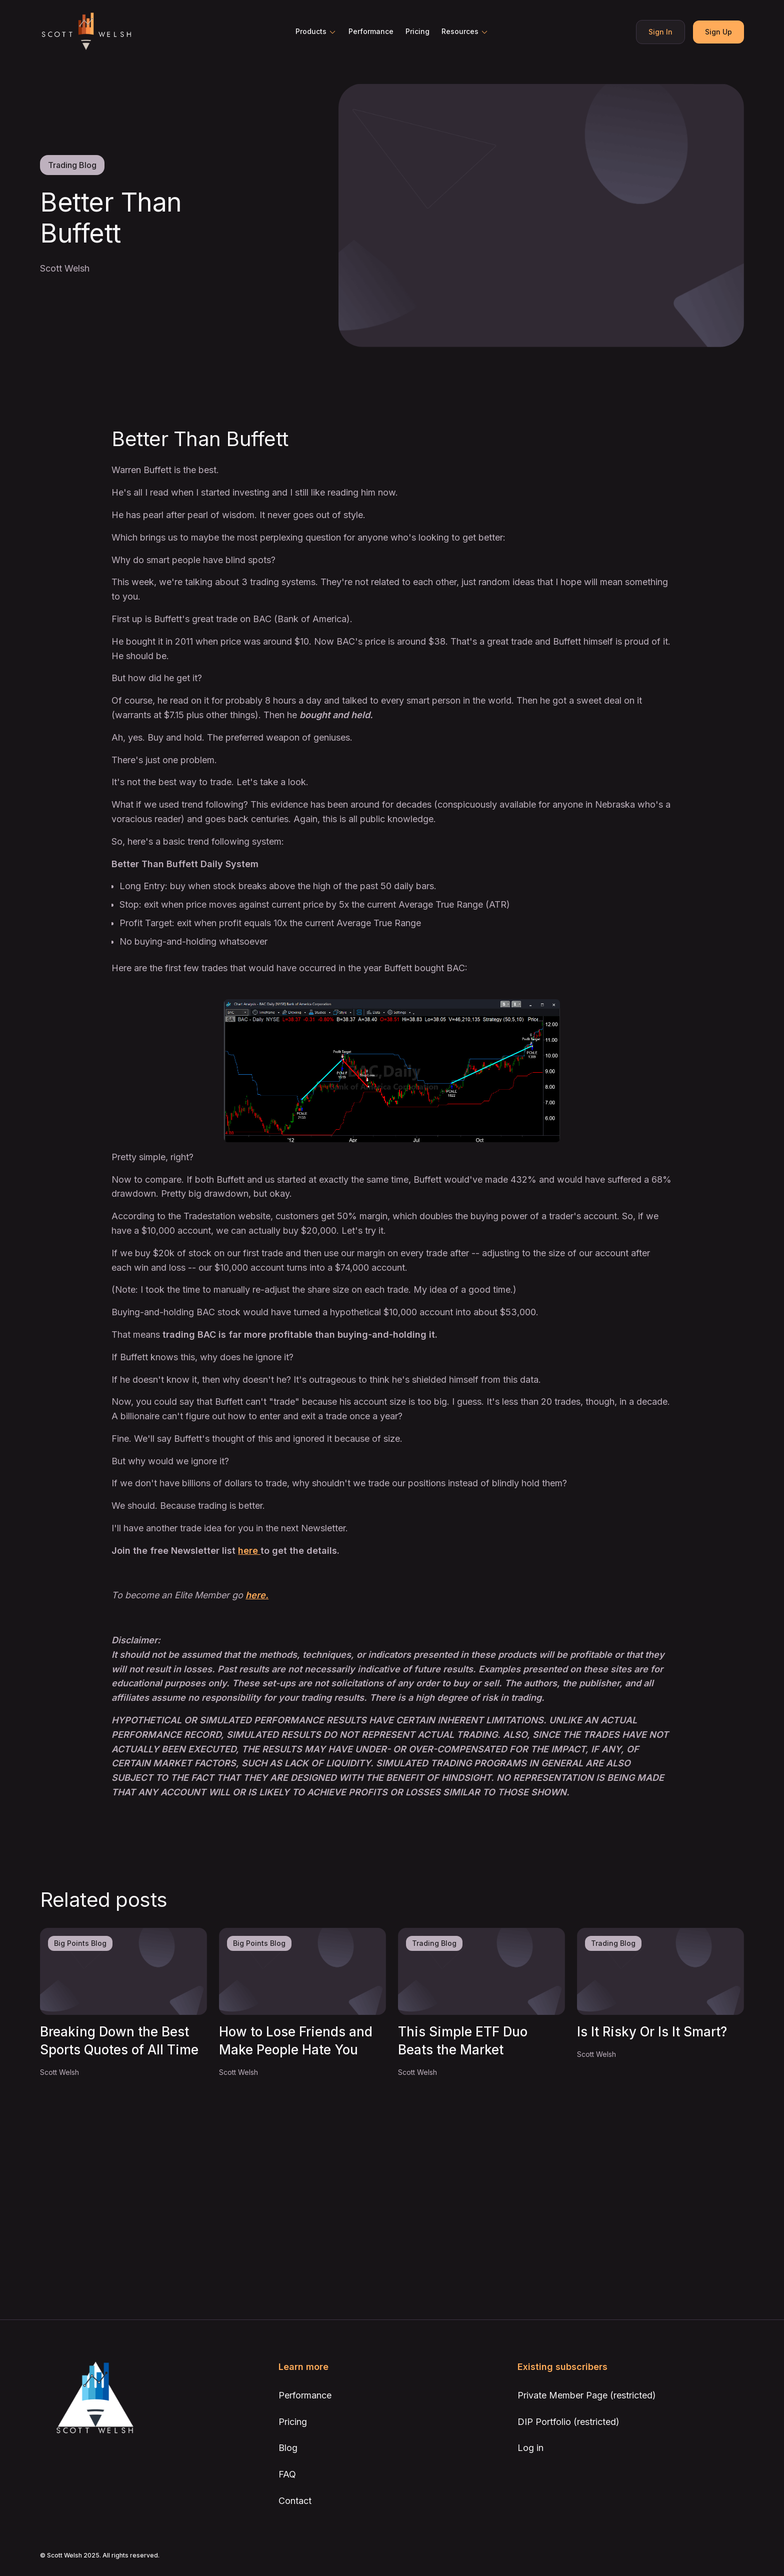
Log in (531, 2447)
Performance (371, 31)
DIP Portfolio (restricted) (569, 2421)
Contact (295, 2500)
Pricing (418, 31)
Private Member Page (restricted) (587, 2395)
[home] (86, 32)
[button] (316, 31)
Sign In (660, 32)
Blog (288, 2447)
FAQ (287, 2474)
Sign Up (718, 32)
